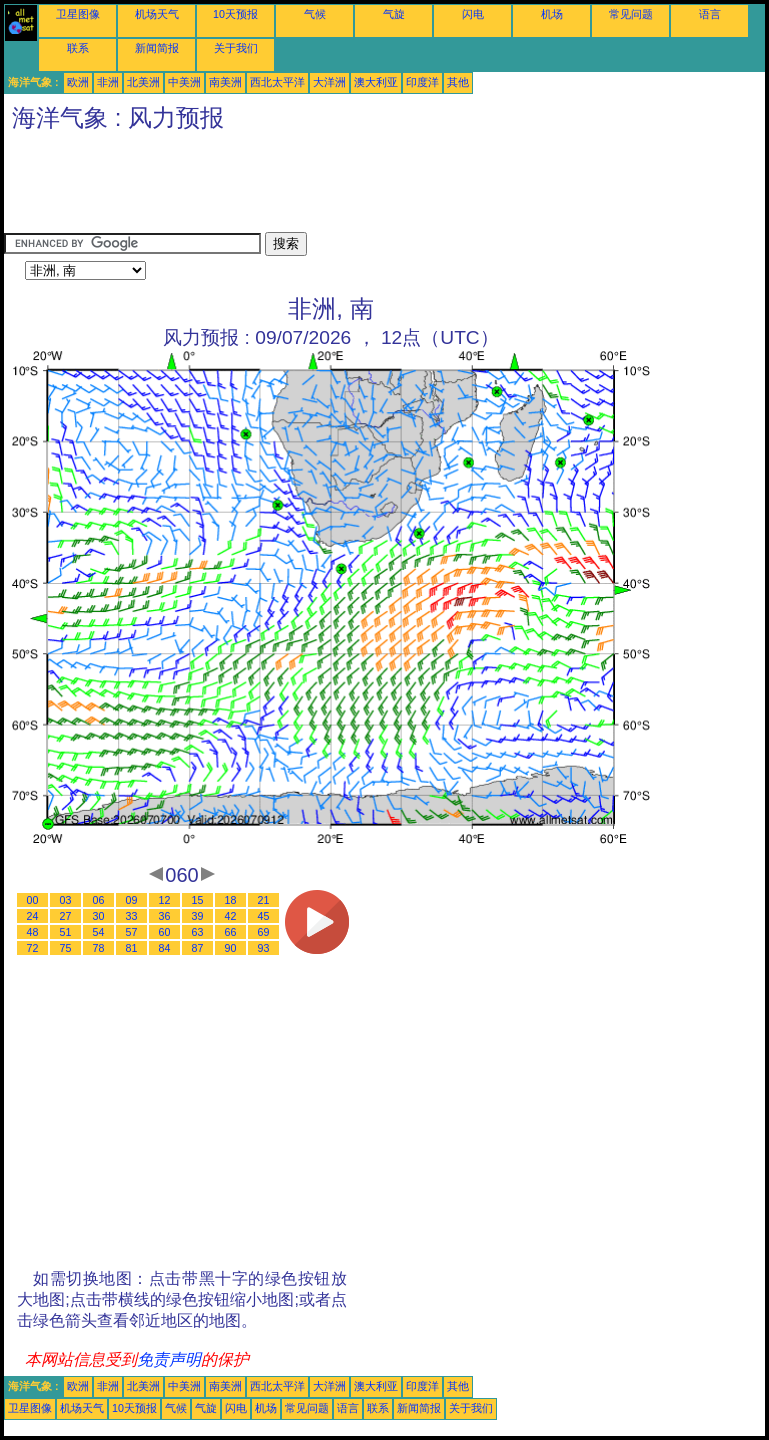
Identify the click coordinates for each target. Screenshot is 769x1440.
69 (264, 932)
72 (33, 948)
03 (66, 900)
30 (99, 916)
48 (33, 932)
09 (132, 900)
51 (66, 932)
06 (99, 900)
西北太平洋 (277, 82)
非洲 (108, 82)
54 (99, 932)
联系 (78, 48)
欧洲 (78, 82)
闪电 (473, 14)
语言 (710, 14)
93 (264, 948)
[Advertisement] (368, 187)
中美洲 (184, 82)
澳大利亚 (376, 82)
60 (165, 932)
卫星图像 (78, 14)
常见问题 (631, 14)
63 (198, 932)
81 (132, 948)
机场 (552, 14)
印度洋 (422, 82)
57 (132, 932)
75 (66, 948)
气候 (315, 14)
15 (198, 900)
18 (231, 900)
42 (231, 916)
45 (264, 916)
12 (165, 900)
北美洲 (143, 82)
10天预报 (235, 14)
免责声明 (169, 1359)
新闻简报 (157, 48)
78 (99, 948)
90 (231, 948)
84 (165, 948)
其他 (458, 82)
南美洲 (225, 82)
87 (198, 948)
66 (231, 932)
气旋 (394, 14)
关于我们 (236, 48)
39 (198, 916)
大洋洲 (329, 82)
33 (132, 916)
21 (264, 900)
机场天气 (157, 14)
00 (33, 900)
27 (66, 916)
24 (33, 916)
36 (165, 916)
